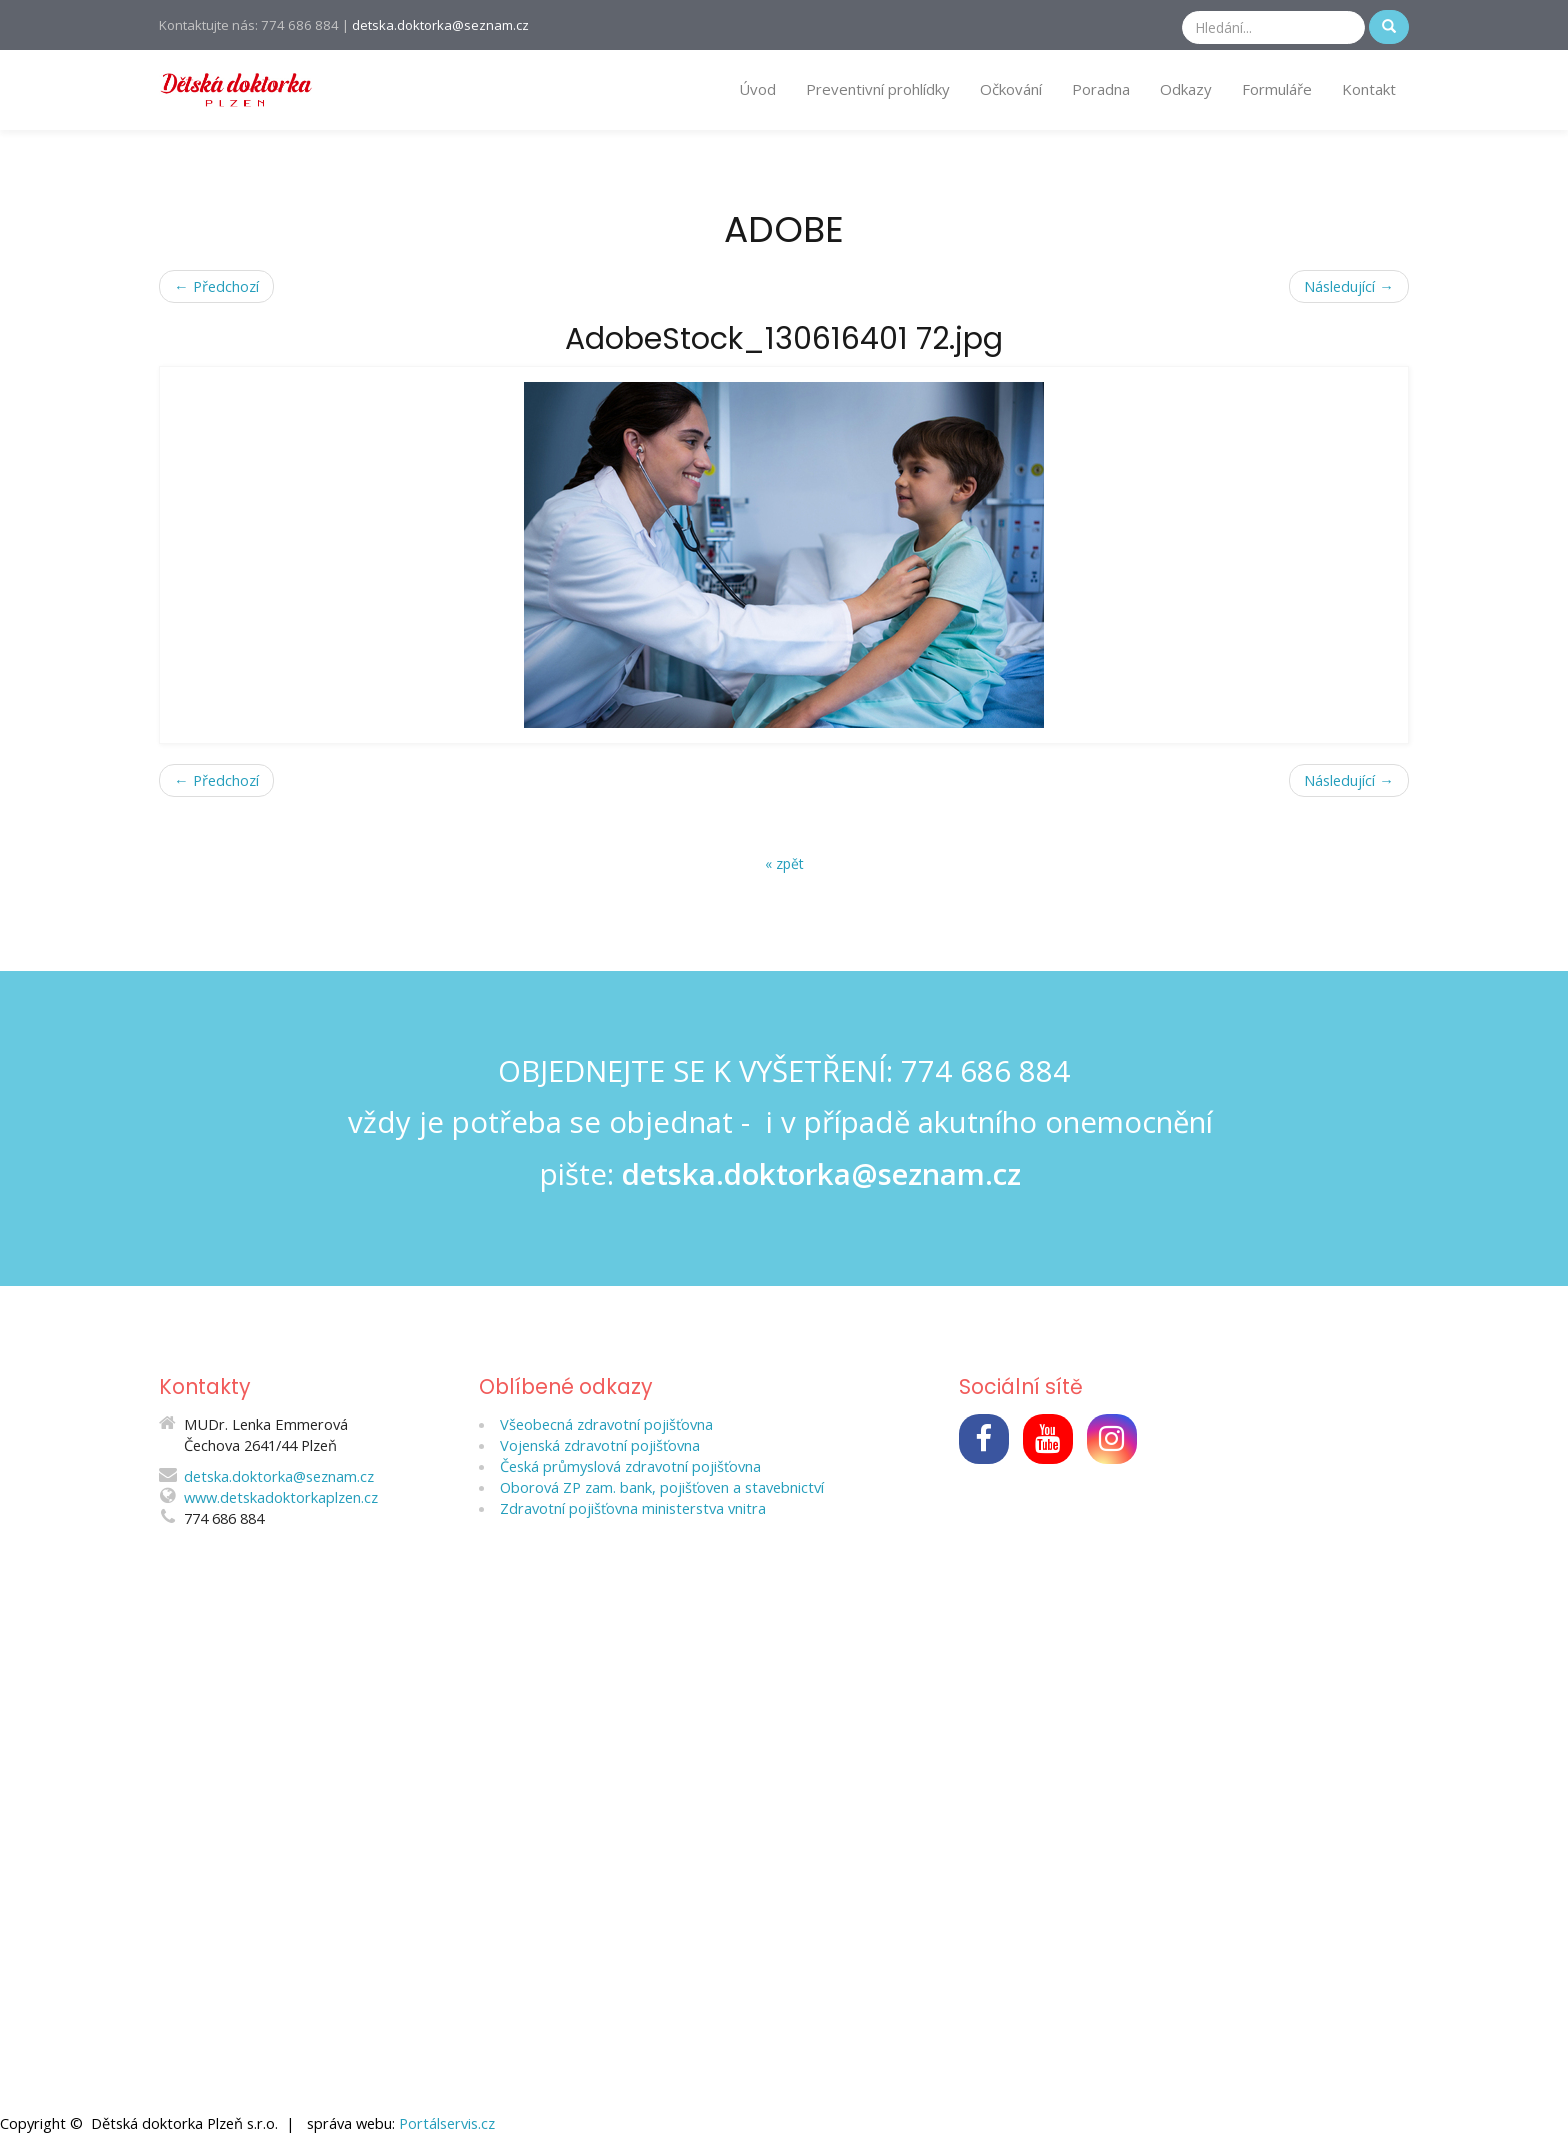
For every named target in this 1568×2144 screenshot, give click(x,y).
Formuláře (1277, 89)
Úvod (757, 89)
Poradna (1101, 89)
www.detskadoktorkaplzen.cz (281, 1497)
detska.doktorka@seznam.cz (440, 25)
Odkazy (1186, 89)
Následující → (1349, 286)
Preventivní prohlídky (878, 89)
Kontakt (1369, 89)
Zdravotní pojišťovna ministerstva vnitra (633, 1508)
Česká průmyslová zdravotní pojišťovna (630, 1466)
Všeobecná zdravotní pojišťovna (606, 1424)
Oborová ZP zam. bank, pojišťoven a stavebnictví (662, 1487)
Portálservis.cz (447, 2123)
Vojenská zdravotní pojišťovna (600, 1445)
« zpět (784, 863)
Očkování (1011, 89)
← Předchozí (216, 286)
